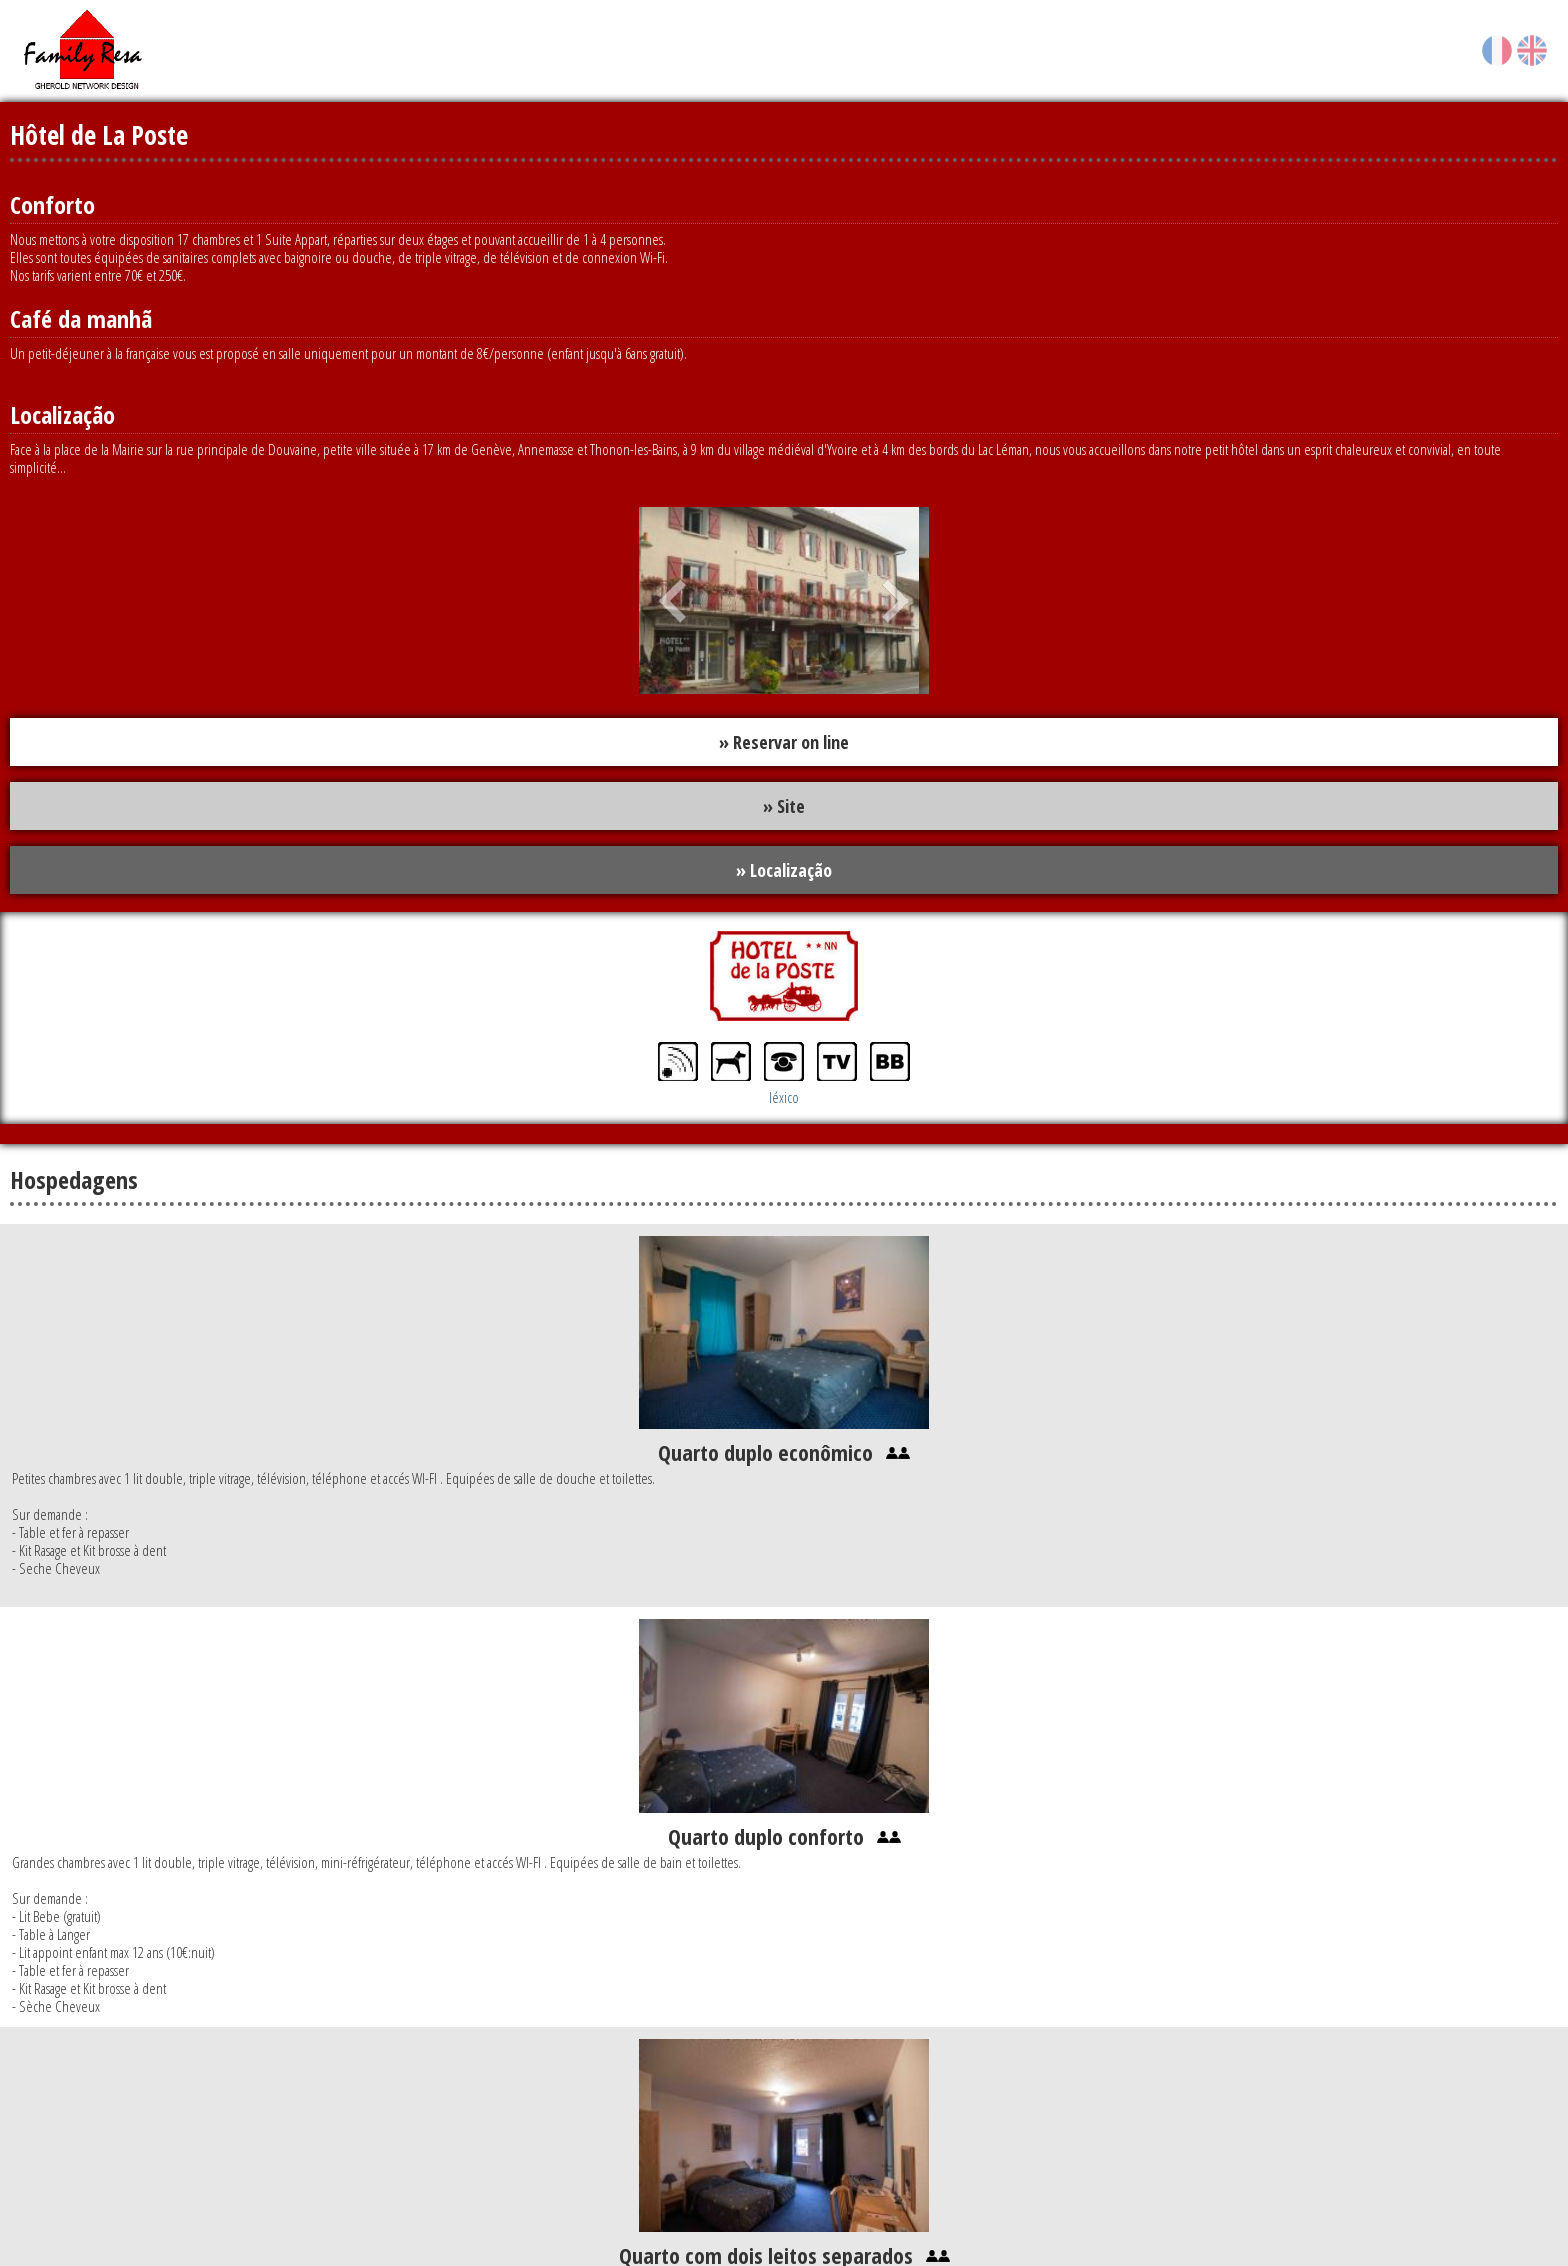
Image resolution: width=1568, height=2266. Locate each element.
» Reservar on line (784, 742)
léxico (784, 1097)
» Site (784, 806)
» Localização (784, 870)
